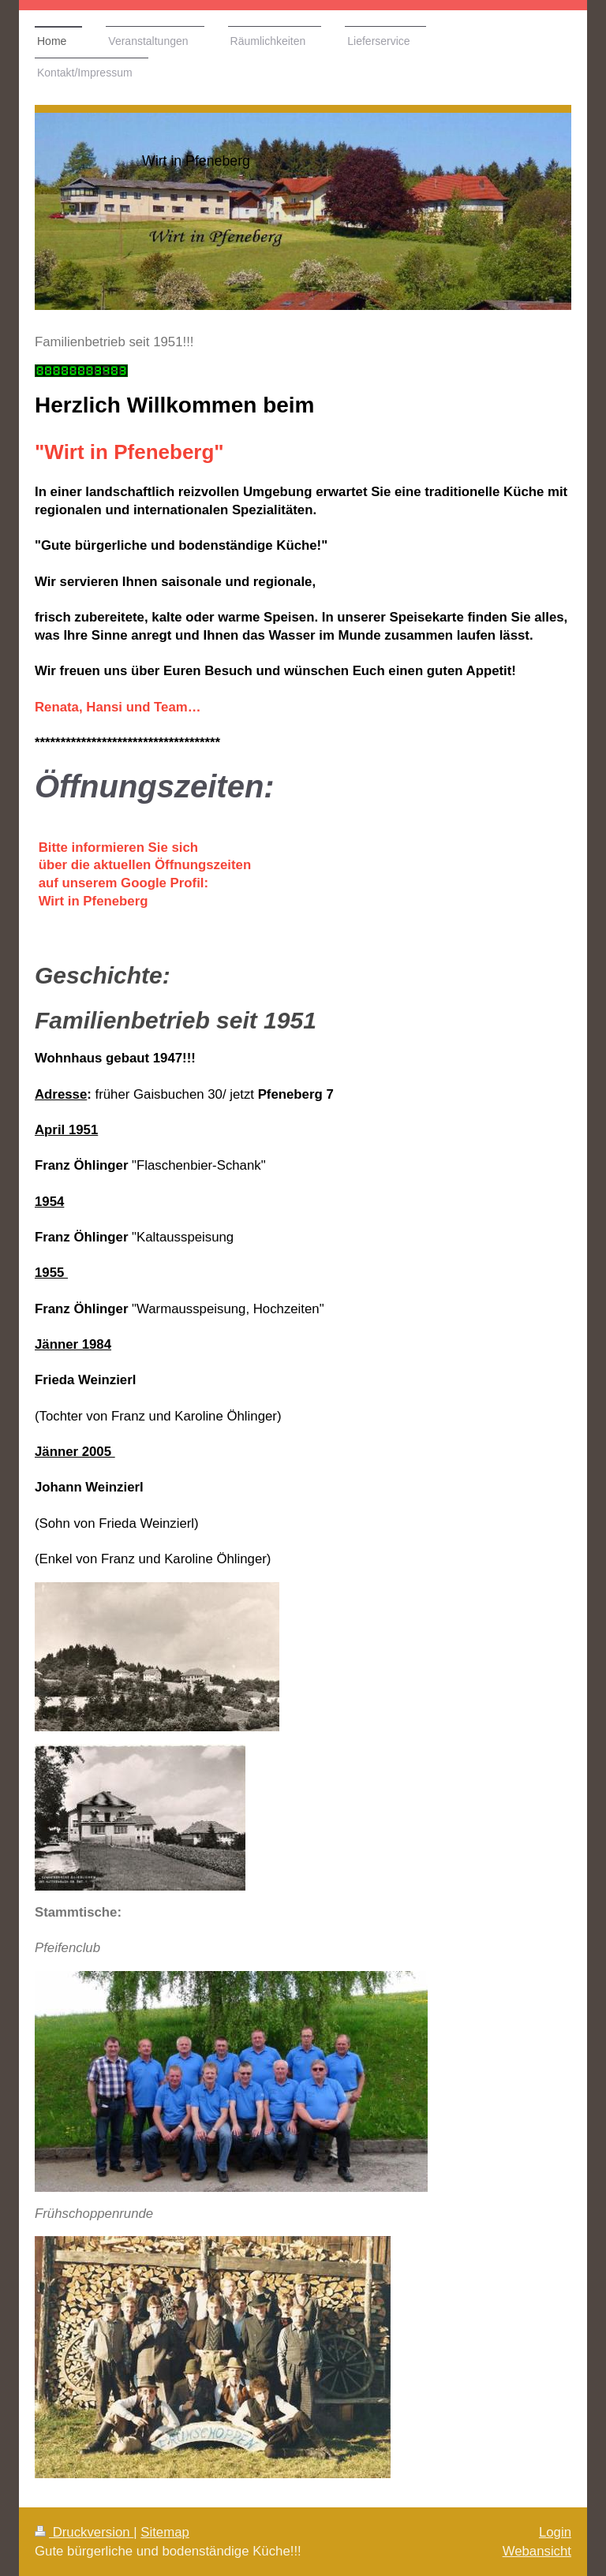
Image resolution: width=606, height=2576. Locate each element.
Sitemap (164, 2532)
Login (555, 2532)
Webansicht (537, 2551)
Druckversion (84, 2532)
